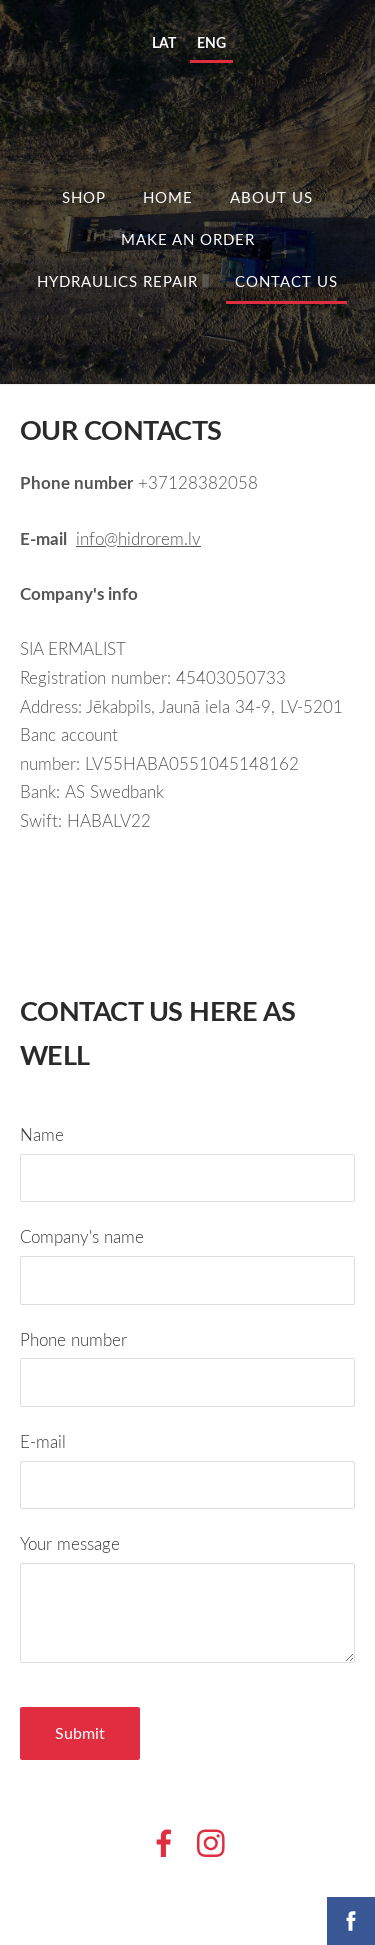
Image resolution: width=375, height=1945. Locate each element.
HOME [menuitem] (168, 197)
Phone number (73, 1339)
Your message (70, 1543)
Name (42, 1134)
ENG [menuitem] (211, 42)
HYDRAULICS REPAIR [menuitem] (117, 281)
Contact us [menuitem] (286, 281)
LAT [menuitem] (164, 42)
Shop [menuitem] (84, 197)
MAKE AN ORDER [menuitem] (188, 239)
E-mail (43, 1441)
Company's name (82, 1236)
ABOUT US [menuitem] (271, 197)
